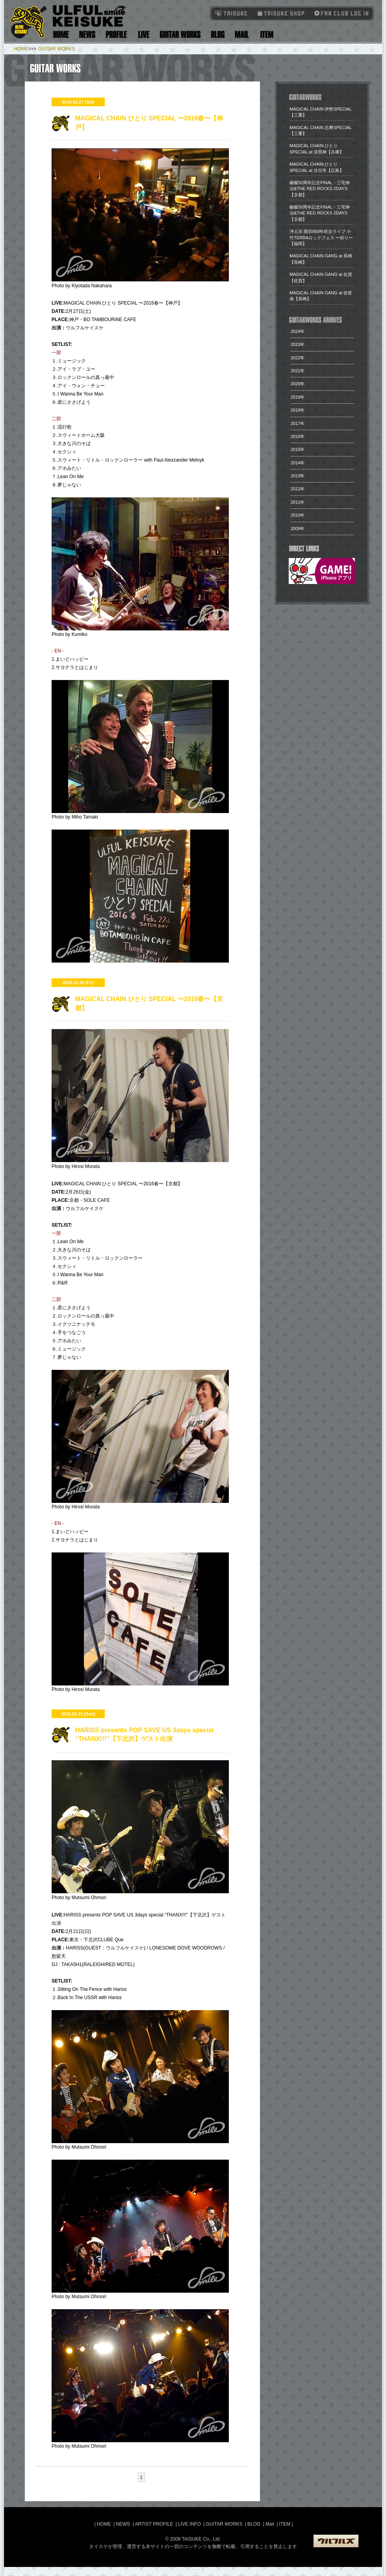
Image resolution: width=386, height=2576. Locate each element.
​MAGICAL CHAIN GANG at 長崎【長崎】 (321, 258)
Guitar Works (180, 34)
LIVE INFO (189, 2524)
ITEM (285, 2524)
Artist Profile (116, 34)
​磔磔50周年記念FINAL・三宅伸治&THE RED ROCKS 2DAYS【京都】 (320, 188)
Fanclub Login (339, 13)
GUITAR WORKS (56, 49)
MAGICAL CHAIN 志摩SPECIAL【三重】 (321, 130)
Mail (241, 34)
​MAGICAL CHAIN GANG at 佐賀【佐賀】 (321, 277)
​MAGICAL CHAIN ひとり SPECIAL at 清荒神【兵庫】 (317, 148)
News (87, 34)
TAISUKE (232, 13)
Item (265, 34)
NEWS (123, 2524)
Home (61, 34)
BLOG (253, 2524)
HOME (21, 49)
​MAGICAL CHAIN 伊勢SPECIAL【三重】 (321, 112)
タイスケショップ (281, 13)
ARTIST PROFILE (154, 2524)
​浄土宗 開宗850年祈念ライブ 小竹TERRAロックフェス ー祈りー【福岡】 (321, 237)
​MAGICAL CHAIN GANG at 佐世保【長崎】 (321, 295)
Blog (217, 34)
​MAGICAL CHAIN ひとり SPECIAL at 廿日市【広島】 (317, 167)
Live (143, 34)
